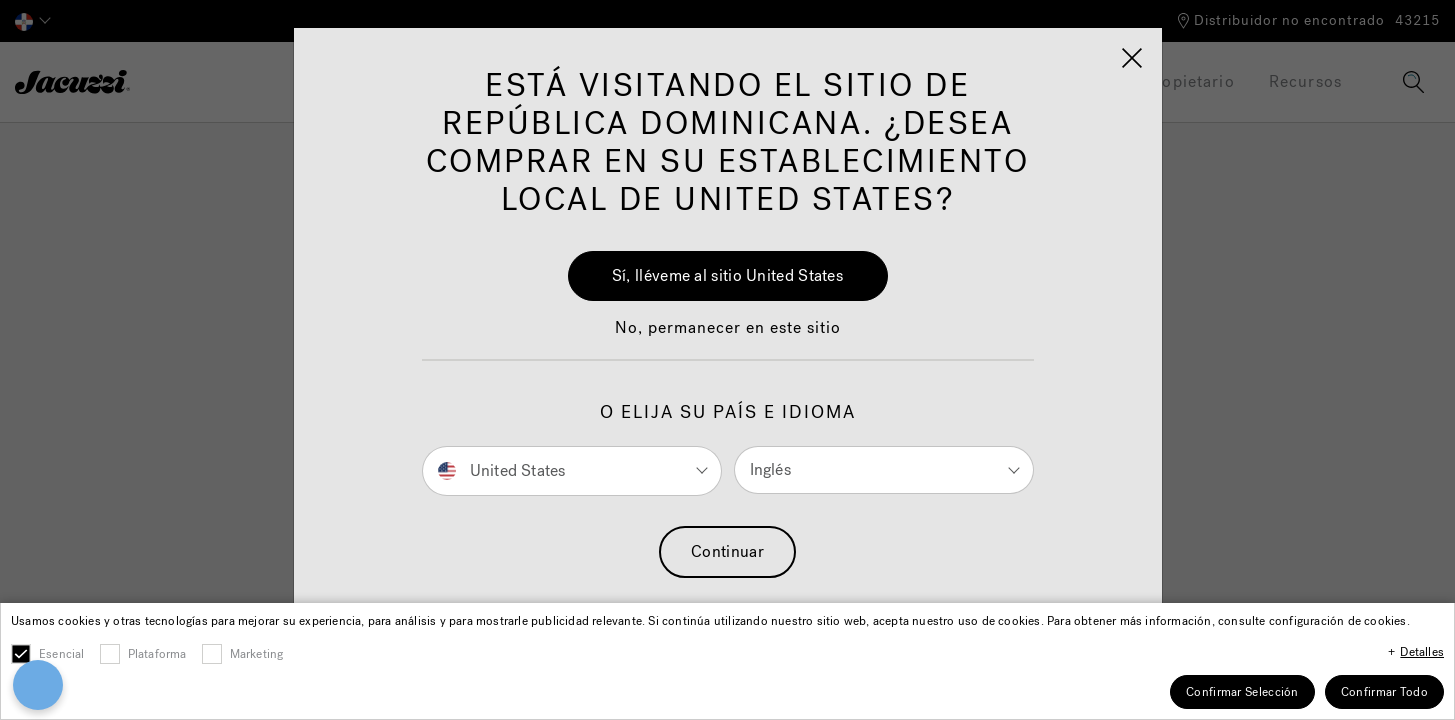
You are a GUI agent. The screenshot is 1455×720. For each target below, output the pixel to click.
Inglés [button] (770, 469)
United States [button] (502, 469)
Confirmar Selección (1242, 692)
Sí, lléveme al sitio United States (727, 275)
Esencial (62, 654)
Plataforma (157, 654)
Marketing (257, 654)
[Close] (1132, 58)
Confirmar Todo (1384, 692)
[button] (728, 338)
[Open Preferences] (28, 685)
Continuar (727, 551)
